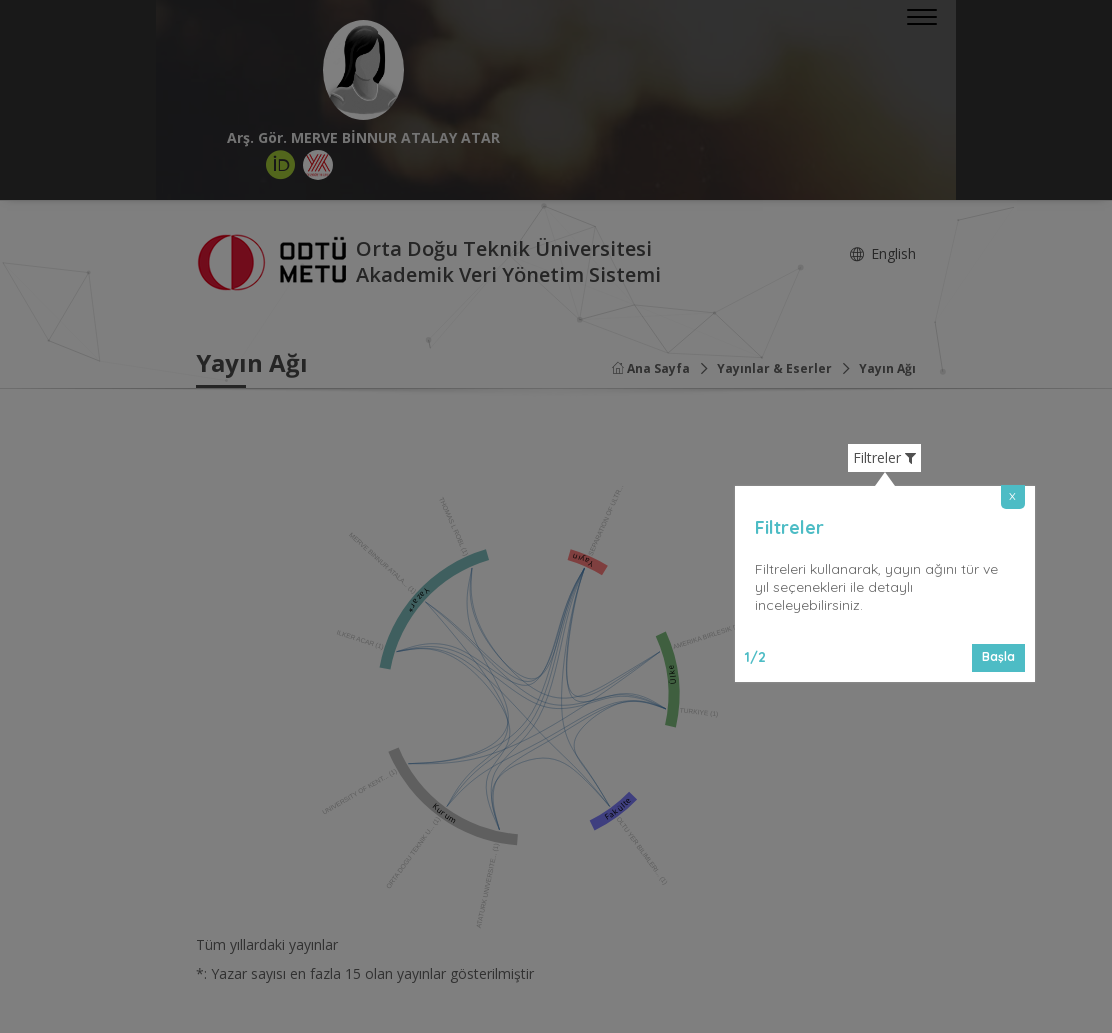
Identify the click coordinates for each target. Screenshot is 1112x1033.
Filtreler (884, 458)
